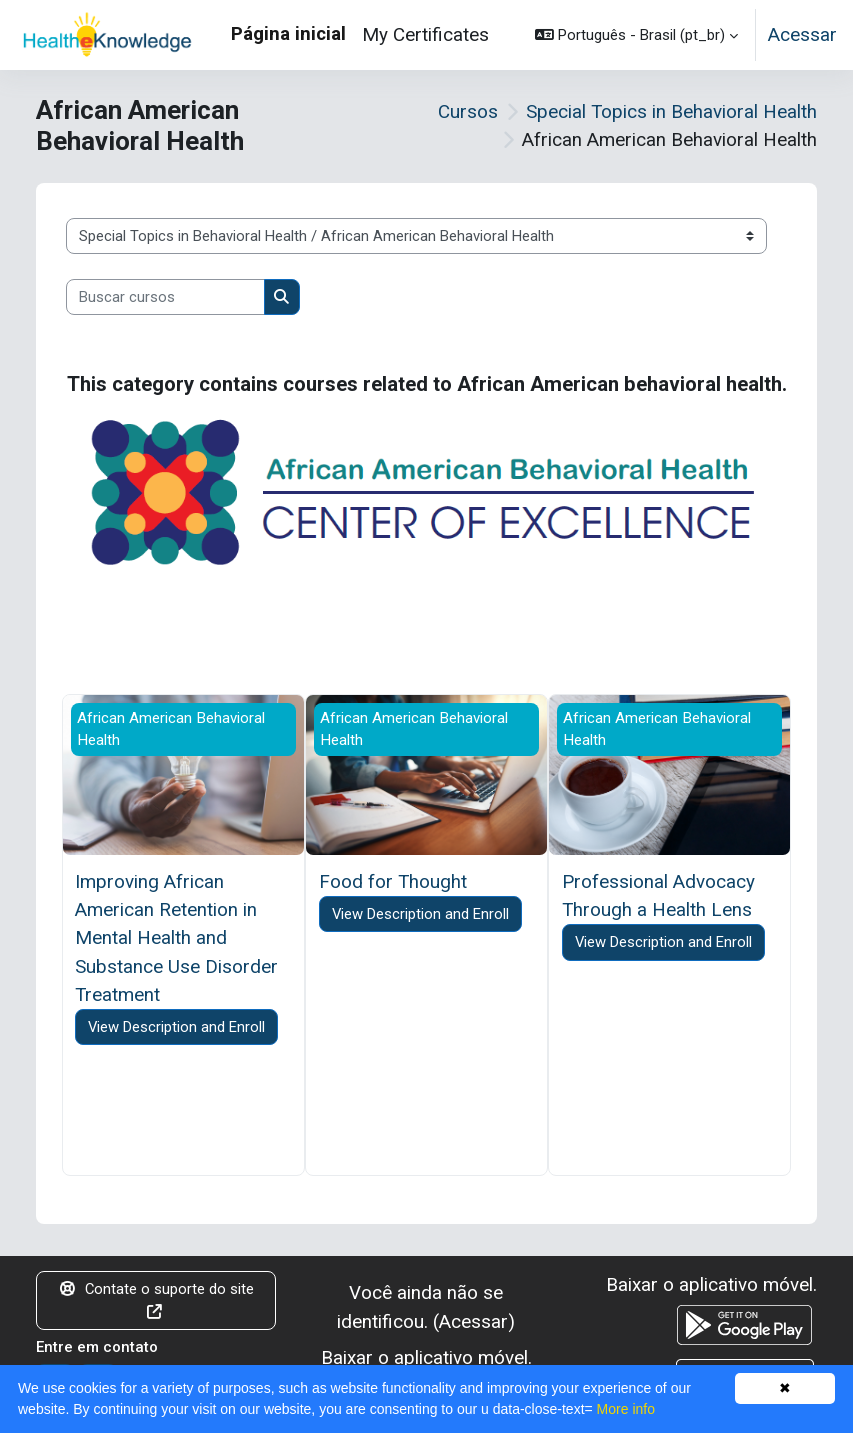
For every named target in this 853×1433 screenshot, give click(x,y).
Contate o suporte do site (157, 1299)
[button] (636, 35)
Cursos (468, 111)
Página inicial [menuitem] (288, 33)
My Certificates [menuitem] (425, 34)
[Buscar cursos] (165, 297)
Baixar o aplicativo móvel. (426, 1357)
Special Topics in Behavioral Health (671, 111)
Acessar (802, 34)
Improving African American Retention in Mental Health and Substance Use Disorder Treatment (176, 938)
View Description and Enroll (176, 1027)
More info (626, 1409)
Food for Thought (393, 881)
